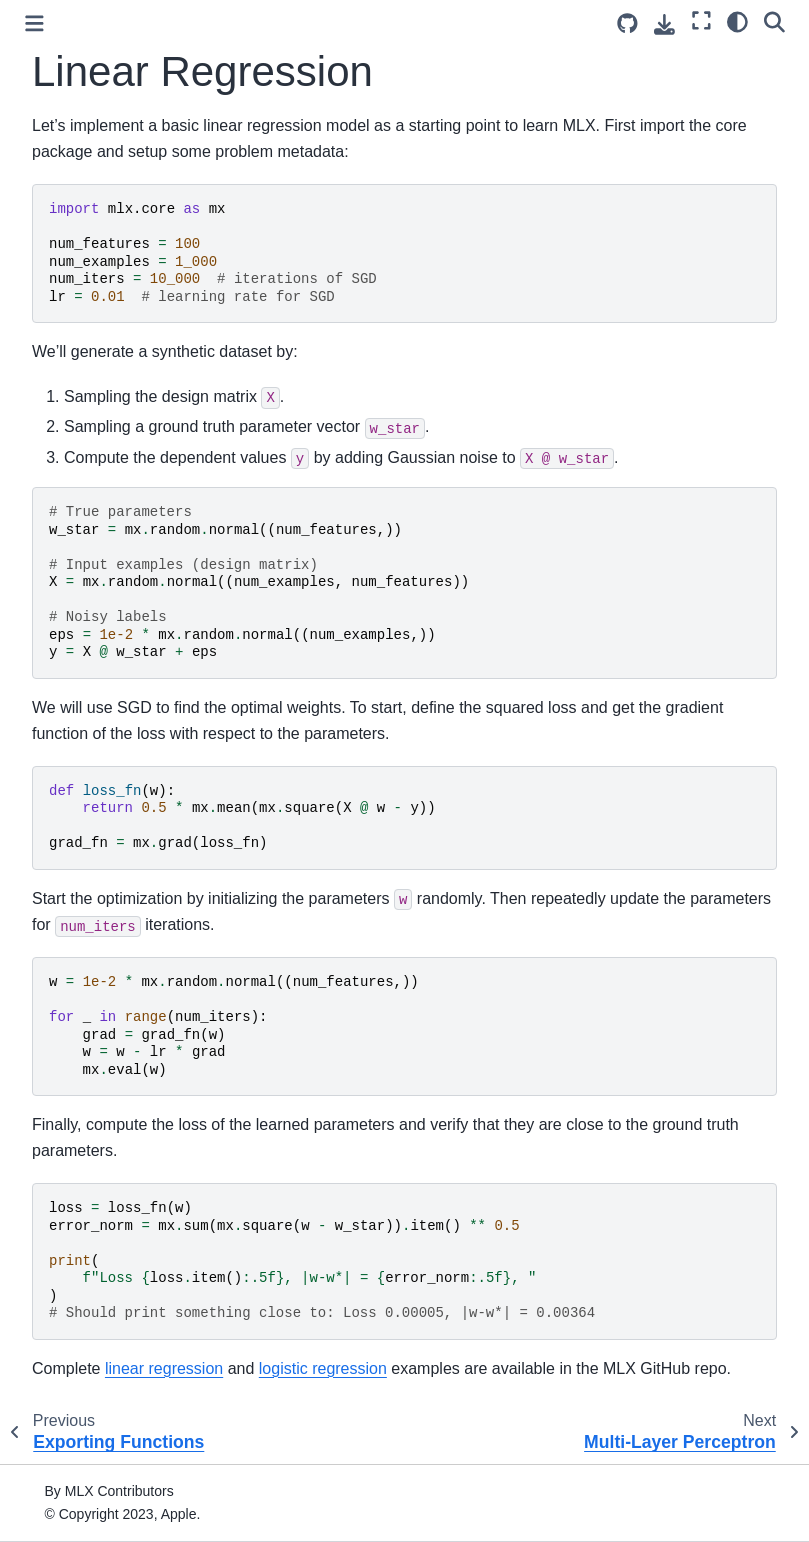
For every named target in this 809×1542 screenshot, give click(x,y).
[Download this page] (664, 24)
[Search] (774, 21)
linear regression (164, 1368)
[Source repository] (627, 23)
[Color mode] (737, 21)
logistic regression (323, 1368)
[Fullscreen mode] (701, 21)
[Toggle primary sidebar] (34, 23)
